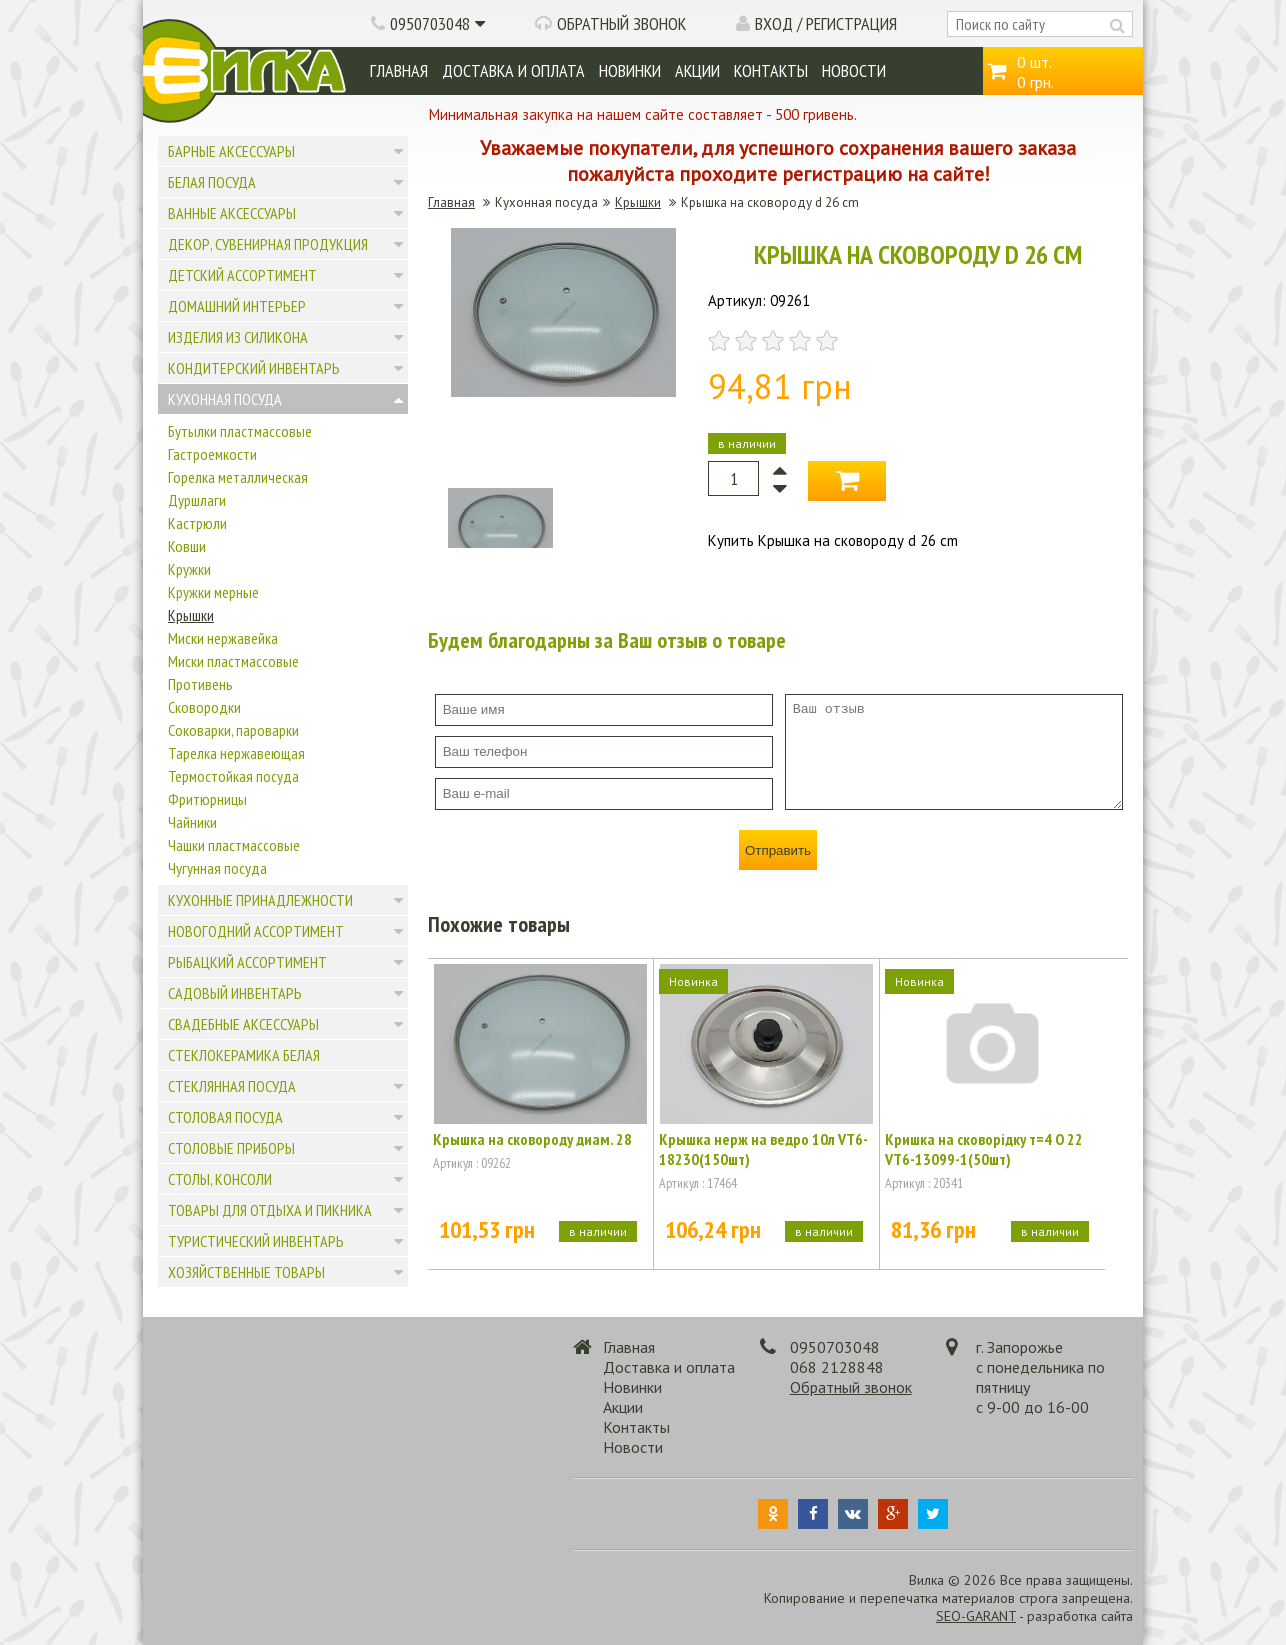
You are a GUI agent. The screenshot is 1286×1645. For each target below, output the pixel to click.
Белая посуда (212, 182)
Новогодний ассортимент (256, 931)
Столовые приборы (231, 1148)
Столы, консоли (220, 1179)
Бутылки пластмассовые (240, 431)
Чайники (192, 822)
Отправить (778, 850)
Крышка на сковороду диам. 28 (532, 1139)
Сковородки (204, 707)
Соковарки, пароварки (233, 730)
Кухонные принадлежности (260, 900)
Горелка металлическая (238, 477)
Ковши (187, 546)
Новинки (630, 70)
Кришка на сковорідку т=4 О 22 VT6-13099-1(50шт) (984, 1149)
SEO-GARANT (976, 1616)
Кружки (189, 569)
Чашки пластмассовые (234, 845)
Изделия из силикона (238, 337)
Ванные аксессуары (232, 213)
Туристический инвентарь (256, 1241)
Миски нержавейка (223, 638)
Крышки (191, 615)
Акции (697, 70)
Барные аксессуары (231, 151)
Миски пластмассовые (233, 661)
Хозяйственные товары (246, 1272)
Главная (399, 70)
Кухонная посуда (225, 399)
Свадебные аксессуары (243, 1024)
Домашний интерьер (237, 306)
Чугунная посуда (217, 868)
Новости (854, 70)
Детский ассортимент (242, 275)
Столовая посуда (225, 1117)
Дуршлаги (197, 500)
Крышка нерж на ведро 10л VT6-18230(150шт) (763, 1149)
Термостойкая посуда (233, 776)
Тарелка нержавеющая (236, 753)
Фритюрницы (207, 799)
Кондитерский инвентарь (254, 368)
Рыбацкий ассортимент (247, 962)
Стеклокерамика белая (244, 1055)
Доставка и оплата (513, 70)
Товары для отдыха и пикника (270, 1210)
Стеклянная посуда (232, 1086)
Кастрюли (197, 523)
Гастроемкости (212, 454)
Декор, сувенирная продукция (268, 244)
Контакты (771, 70)
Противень (200, 684)
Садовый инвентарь (235, 993)
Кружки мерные (213, 592)
